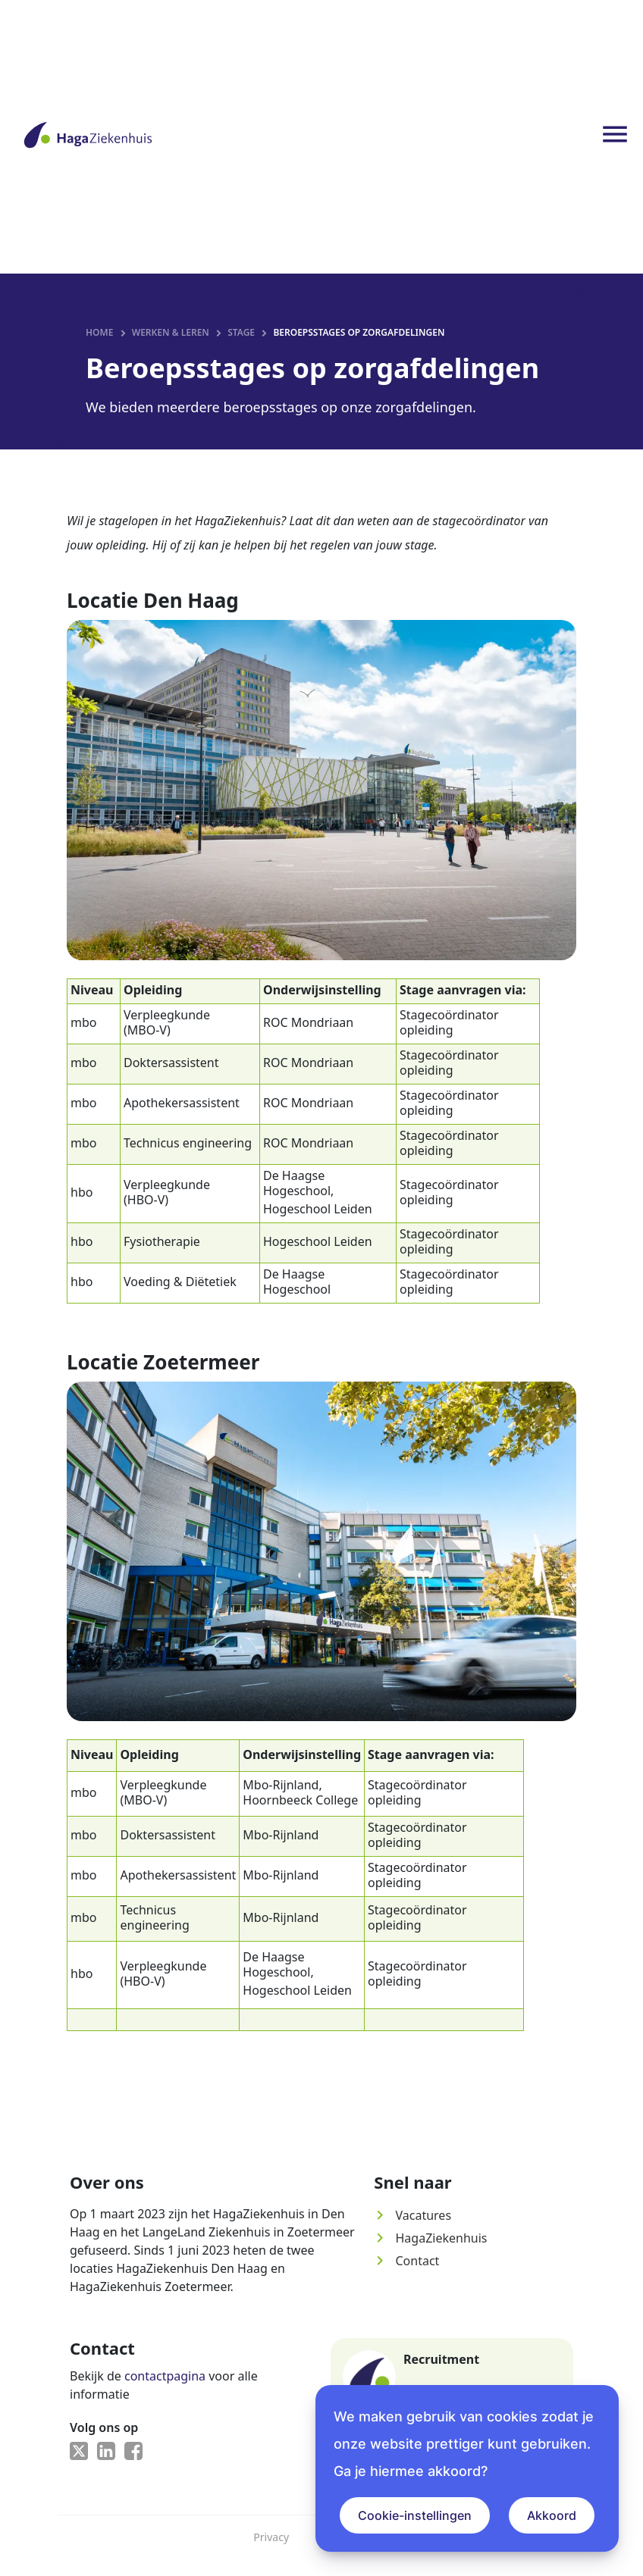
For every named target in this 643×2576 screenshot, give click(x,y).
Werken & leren (170, 335)
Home (99, 335)
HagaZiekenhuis (430, 2241)
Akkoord (551, 2515)
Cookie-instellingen (415, 2515)
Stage (241, 335)
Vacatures (412, 2218)
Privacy (271, 2540)
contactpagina (164, 2379)
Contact (406, 2264)
